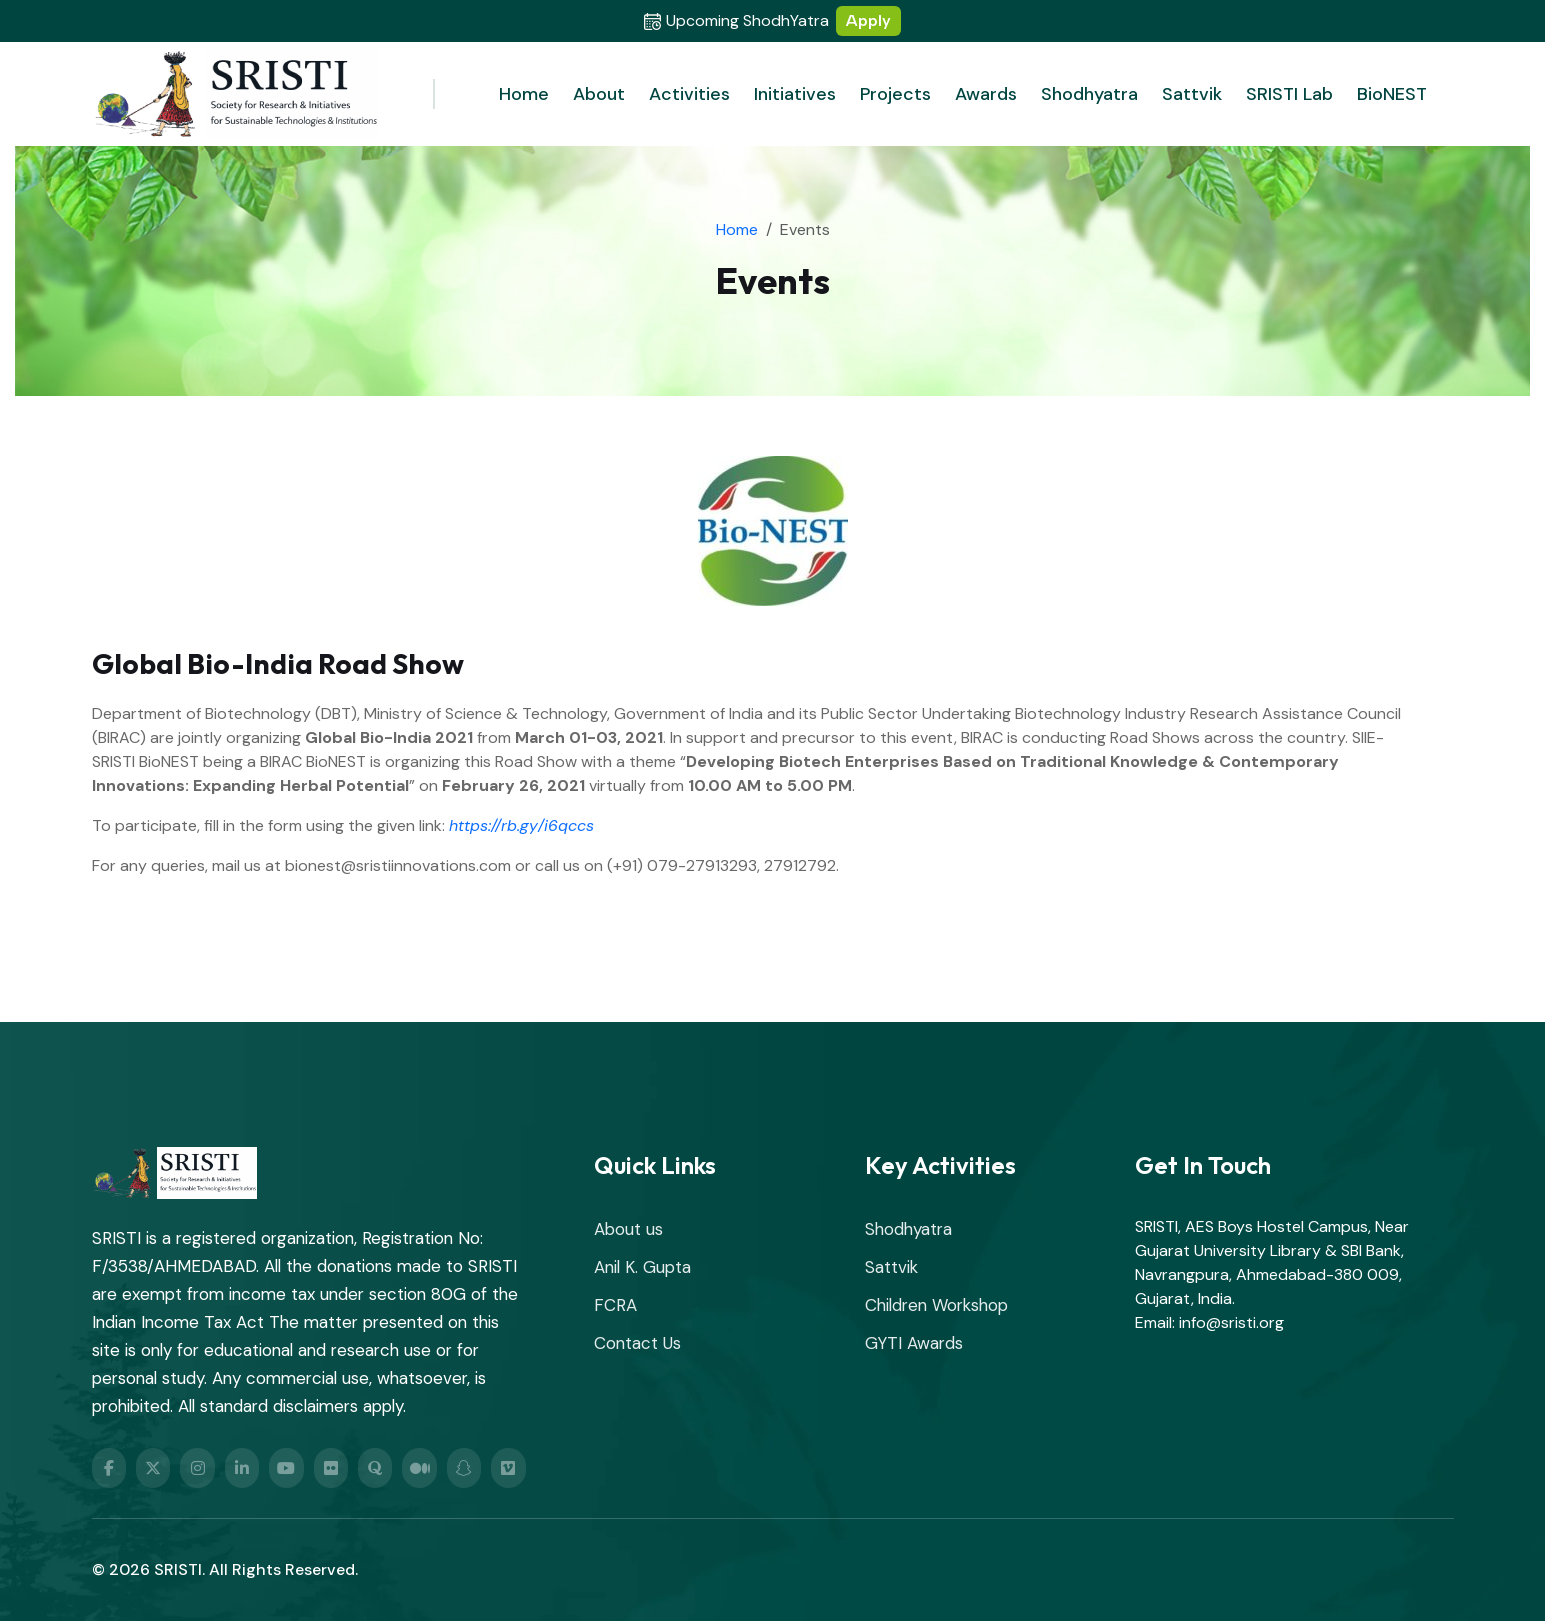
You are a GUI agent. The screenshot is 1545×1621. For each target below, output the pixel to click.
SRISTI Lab (1289, 94)
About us (628, 1229)
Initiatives (795, 94)
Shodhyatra (1089, 94)
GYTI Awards (914, 1343)
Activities (689, 94)
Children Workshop (936, 1305)
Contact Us (637, 1343)
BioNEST (1392, 94)
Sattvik (1192, 94)
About (599, 94)
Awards (986, 94)
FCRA (615, 1305)
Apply (868, 20)
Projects (895, 94)
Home (524, 94)
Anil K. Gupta (642, 1267)
